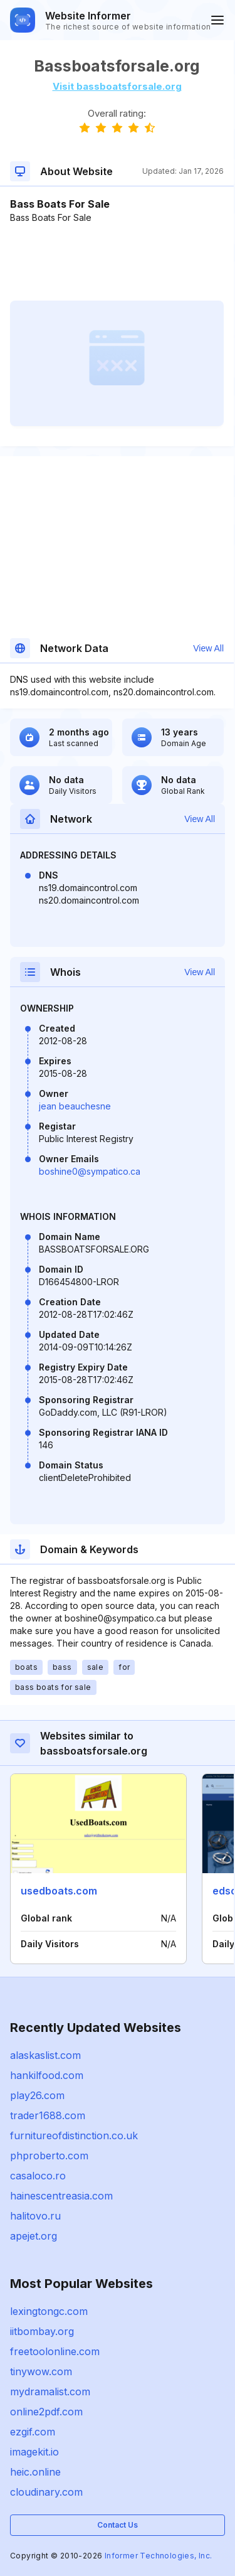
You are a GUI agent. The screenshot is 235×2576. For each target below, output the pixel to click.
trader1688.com (47, 2115)
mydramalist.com (50, 2391)
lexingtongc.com (49, 2311)
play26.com (37, 2095)
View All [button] (208, 648)
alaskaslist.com (45, 2055)
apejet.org (33, 2236)
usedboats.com (59, 1890)
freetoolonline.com (55, 2351)
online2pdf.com (46, 2411)
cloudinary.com (46, 2492)
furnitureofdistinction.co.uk (74, 2135)
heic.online (35, 2472)
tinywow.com (41, 2371)
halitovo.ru (35, 2216)
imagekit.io (34, 2451)
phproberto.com (49, 2155)
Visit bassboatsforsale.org (117, 86)
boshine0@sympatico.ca (89, 1171)
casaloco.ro (38, 2175)
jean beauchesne (75, 1106)
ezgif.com (32, 2431)
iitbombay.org (42, 2331)
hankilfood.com (46, 2075)
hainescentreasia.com (61, 2195)
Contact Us (117, 2525)
